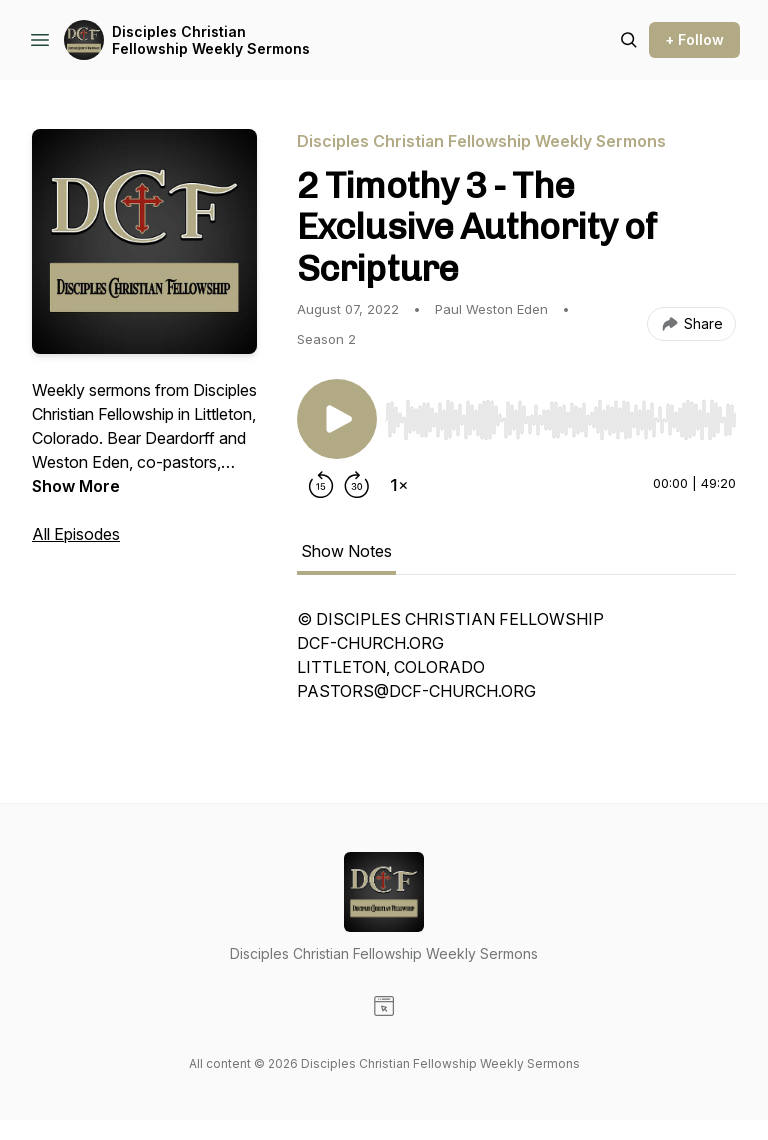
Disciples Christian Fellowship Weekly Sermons (211, 40)
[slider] (560, 420)
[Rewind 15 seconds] (321, 485)
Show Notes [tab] (346, 551)
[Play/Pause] (337, 419)
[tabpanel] (516, 665)
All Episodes (76, 534)
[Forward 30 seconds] (357, 485)
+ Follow (694, 39)
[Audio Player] (560, 414)
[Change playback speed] (399, 485)
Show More (76, 486)
